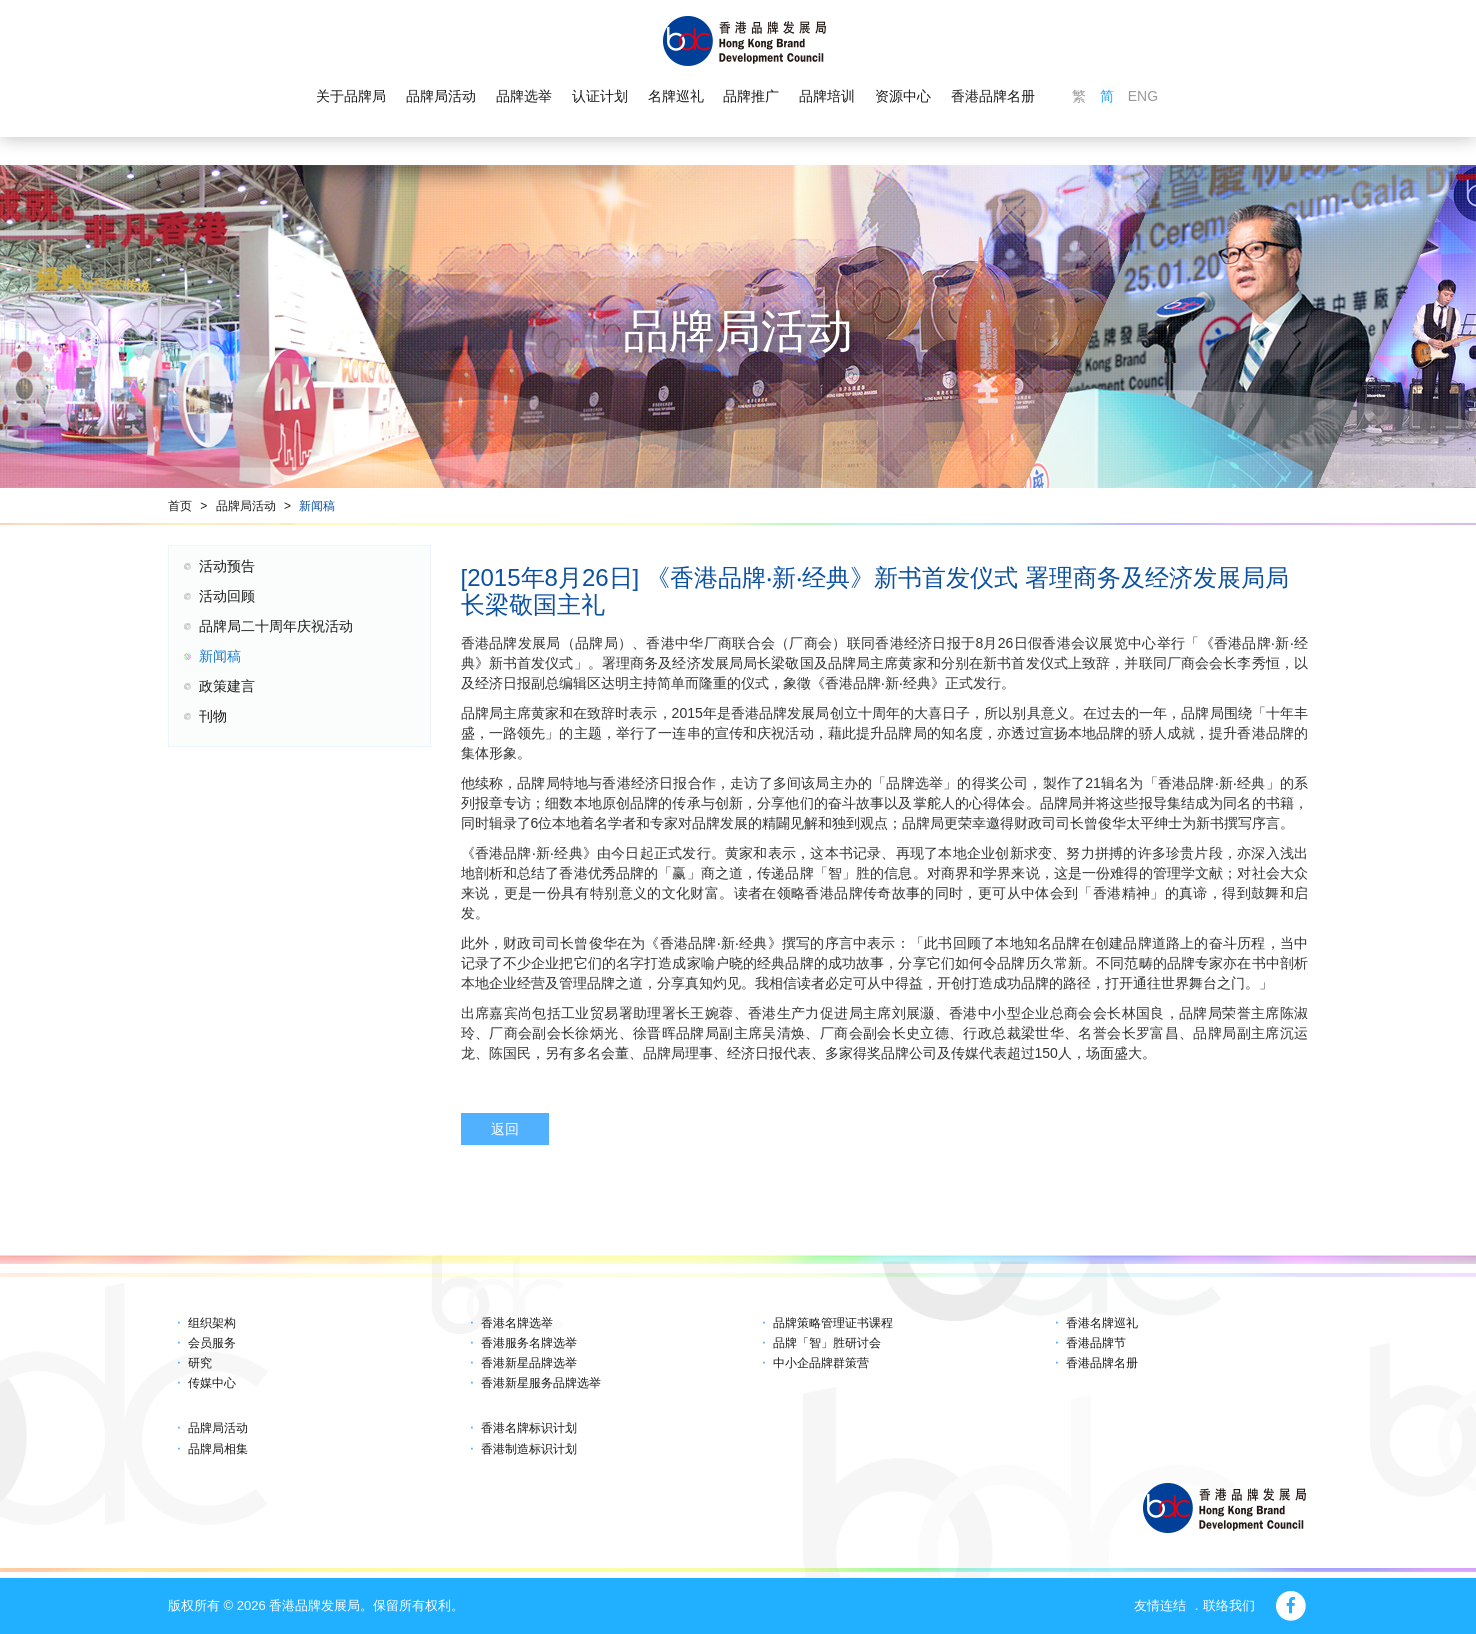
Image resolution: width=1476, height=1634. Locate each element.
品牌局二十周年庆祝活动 (276, 626)
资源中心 (903, 96)
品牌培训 (827, 96)
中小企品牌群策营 (821, 1363)
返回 (505, 1129)
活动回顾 (227, 596)
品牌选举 (524, 96)
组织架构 (212, 1323)
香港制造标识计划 (529, 1449)
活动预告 (227, 566)
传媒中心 (212, 1383)
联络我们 (1229, 1605)
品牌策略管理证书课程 (833, 1323)
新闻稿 (317, 506)
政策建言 (227, 686)
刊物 (213, 716)
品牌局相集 (218, 1449)
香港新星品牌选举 (529, 1363)
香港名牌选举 (517, 1323)
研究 (200, 1363)
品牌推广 (751, 96)
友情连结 (1160, 1605)
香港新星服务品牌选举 (541, 1383)
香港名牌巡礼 (1102, 1323)
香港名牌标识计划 (529, 1428)
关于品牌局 (351, 96)
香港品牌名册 (993, 96)
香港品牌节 (1096, 1343)
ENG (1143, 96)
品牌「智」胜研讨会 (827, 1343)
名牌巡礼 (675, 96)
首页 (180, 506)
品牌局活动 (441, 96)
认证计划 (600, 96)
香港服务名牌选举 (529, 1343)
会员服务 (212, 1343)
